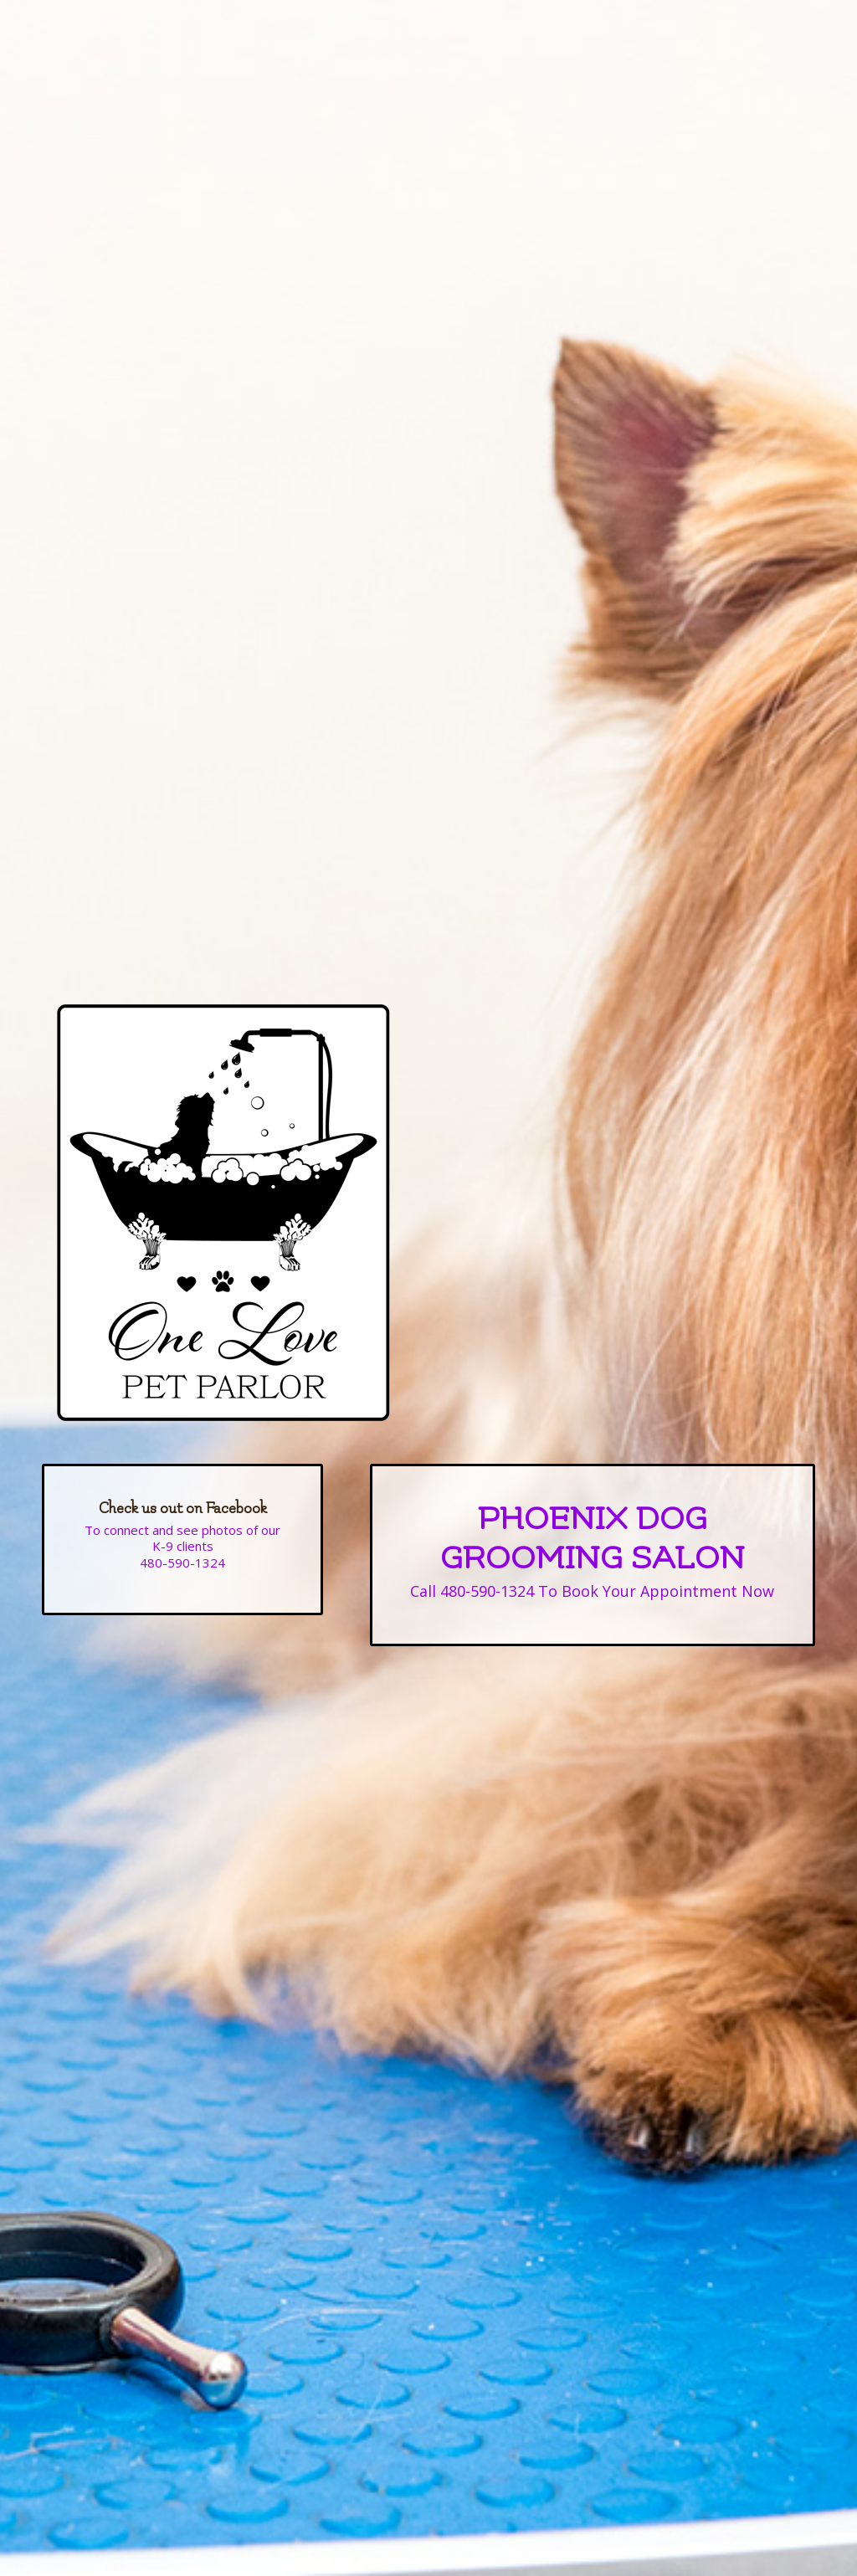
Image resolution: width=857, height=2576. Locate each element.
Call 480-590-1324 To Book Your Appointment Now (592, 1591)
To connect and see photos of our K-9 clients (182, 1538)
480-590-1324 (182, 1562)
